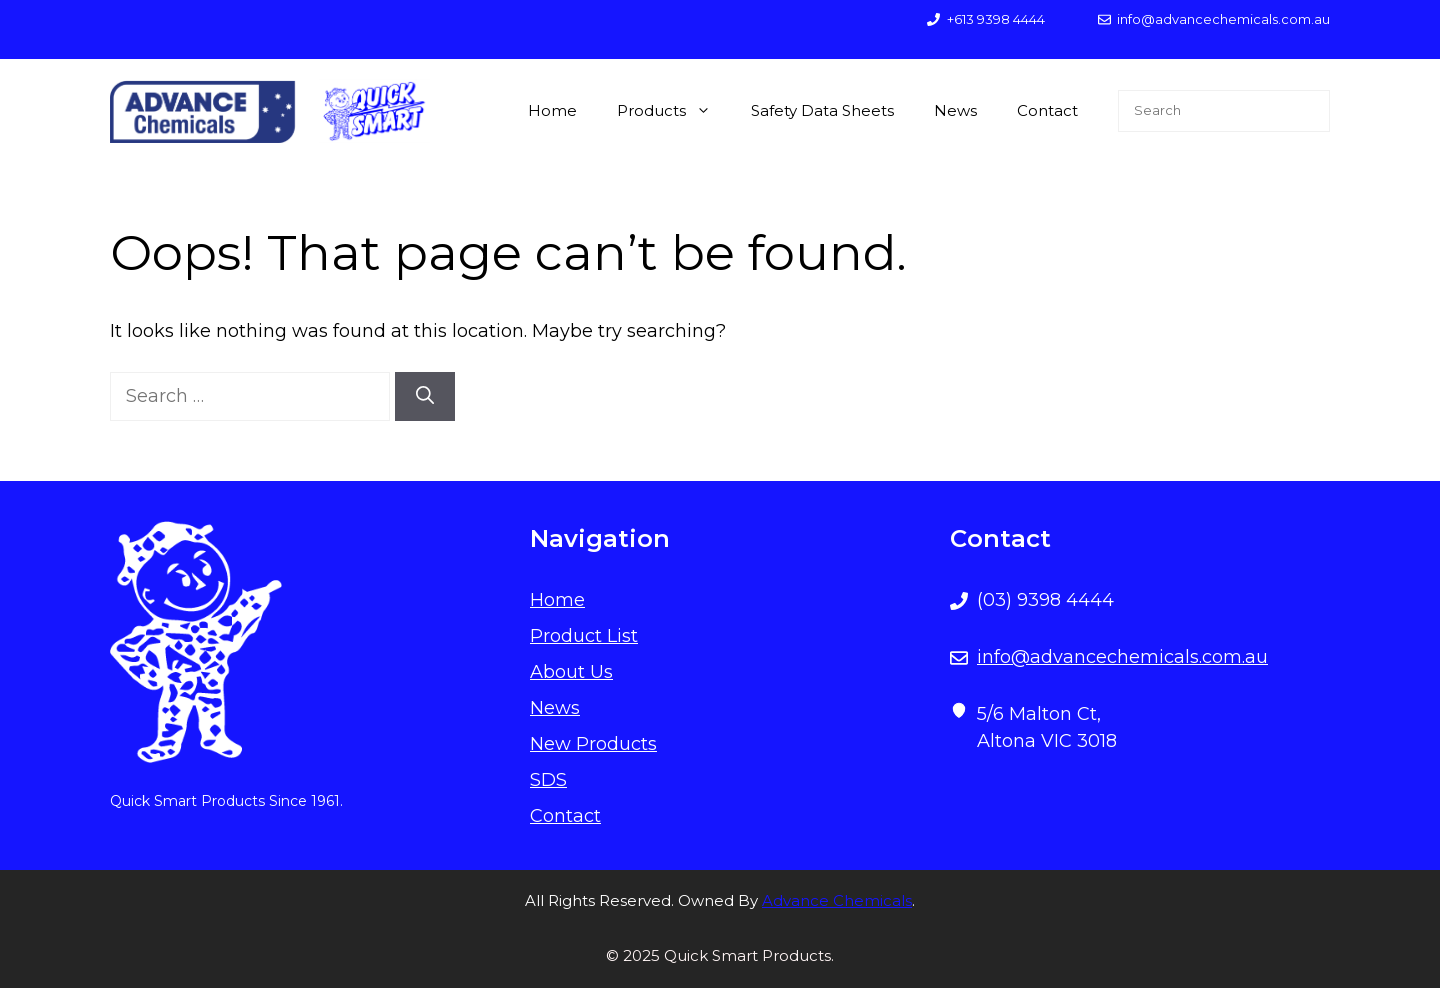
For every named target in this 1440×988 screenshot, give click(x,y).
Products (674, 111)
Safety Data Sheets (822, 110)
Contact (1047, 110)
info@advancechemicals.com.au (1122, 657)
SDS (548, 780)
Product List (584, 636)
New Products (593, 744)
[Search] (425, 396)
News (955, 110)
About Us (571, 672)
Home (552, 110)
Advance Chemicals (837, 900)
